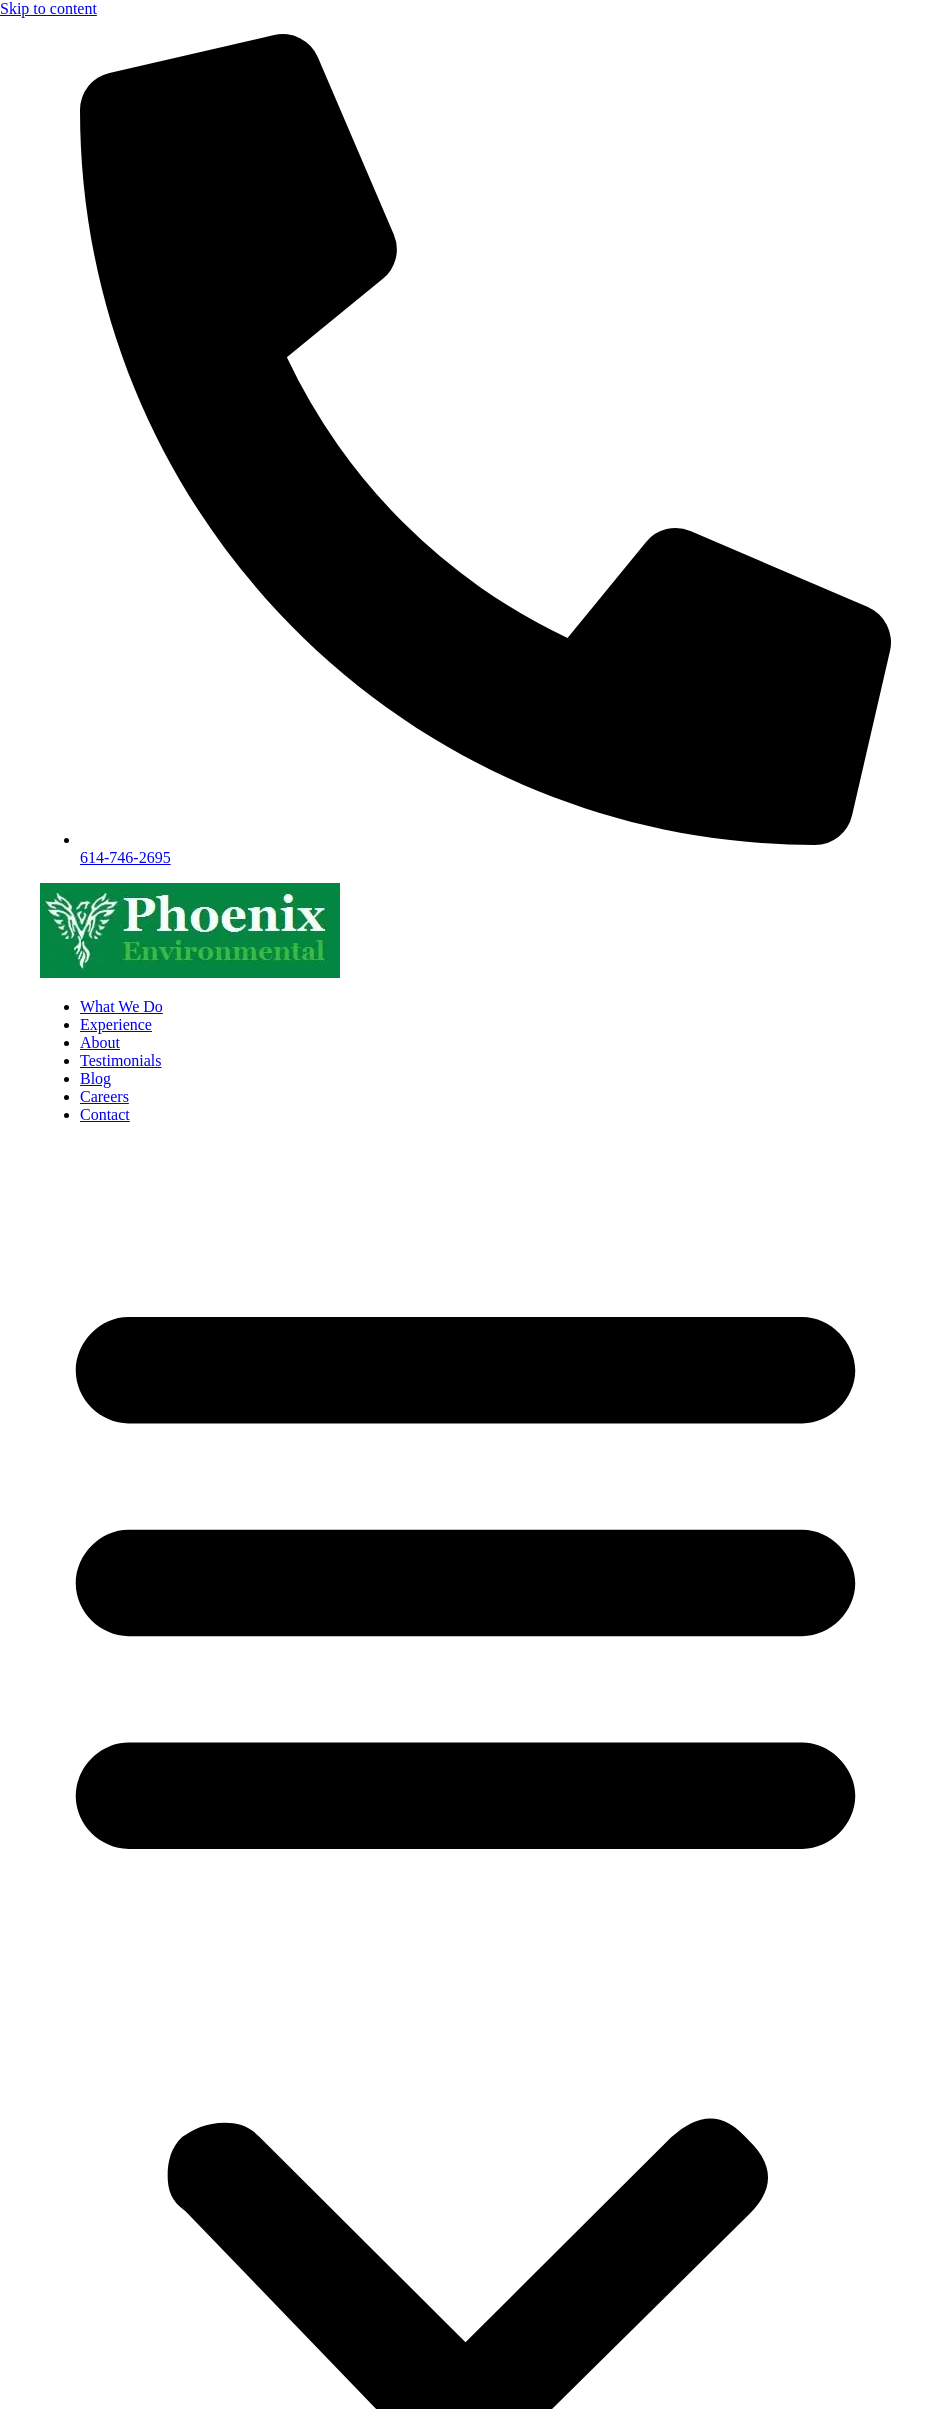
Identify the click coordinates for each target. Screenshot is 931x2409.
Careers (104, 1096)
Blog (95, 1078)
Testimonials (121, 1060)
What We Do (121, 1006)
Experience (116, 1024)
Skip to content (48, 8)
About (100, 1042)
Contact (105, 1114)
